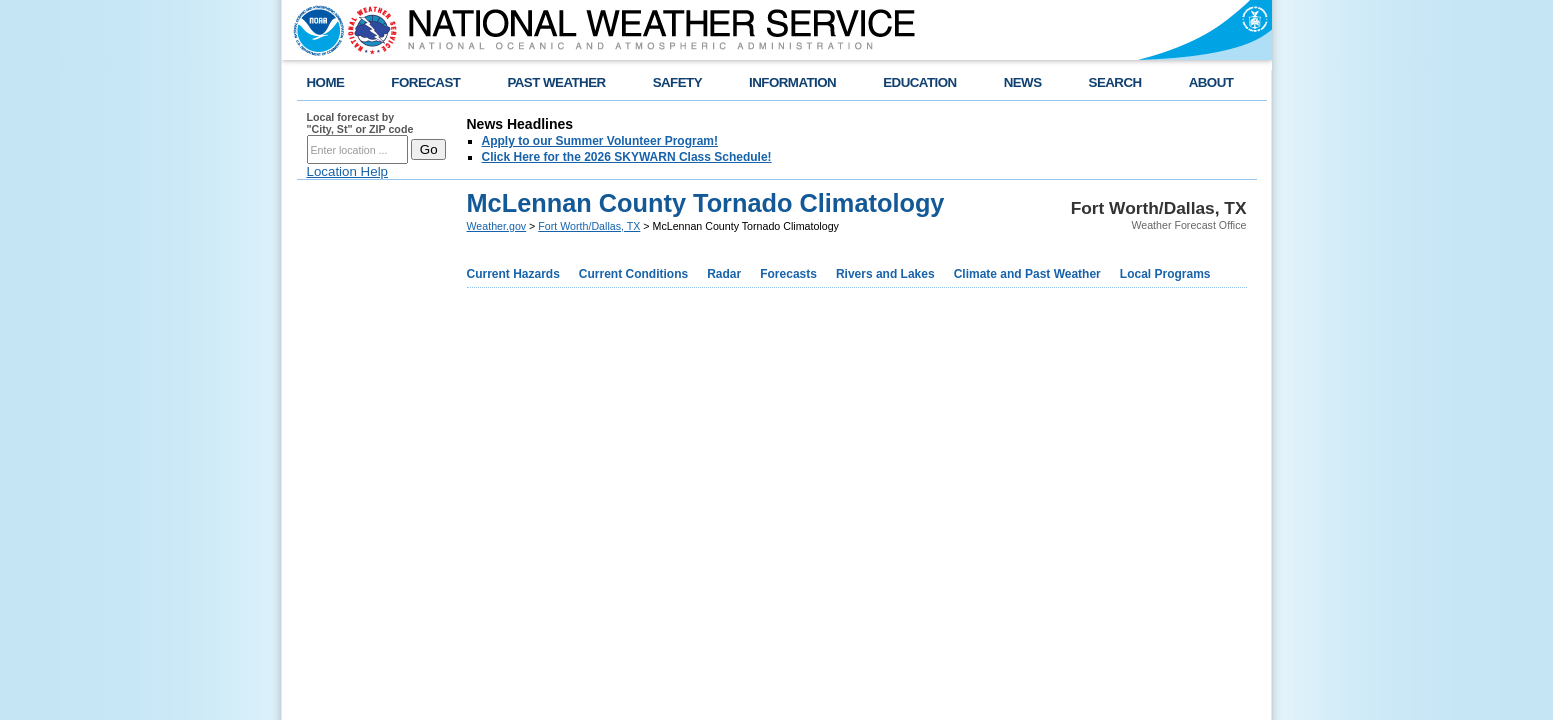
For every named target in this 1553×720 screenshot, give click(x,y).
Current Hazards (513, 274)
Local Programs (1165, 274)
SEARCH (1115, 82)
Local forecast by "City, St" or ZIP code (360, 123)
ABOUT (1211, 82)
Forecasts (788, 274)
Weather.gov (497, 226)
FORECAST (425, 82)
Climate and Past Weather (1027, 274)
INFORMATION (792, 82)
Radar (724, 274)
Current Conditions (633, 274)
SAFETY (677, 82)
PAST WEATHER (556, 82)
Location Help (348, 171)
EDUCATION (919, 82)
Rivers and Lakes (885, 274)
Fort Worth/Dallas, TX (589, 226)
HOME (326, 82)
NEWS (1023, 82)
